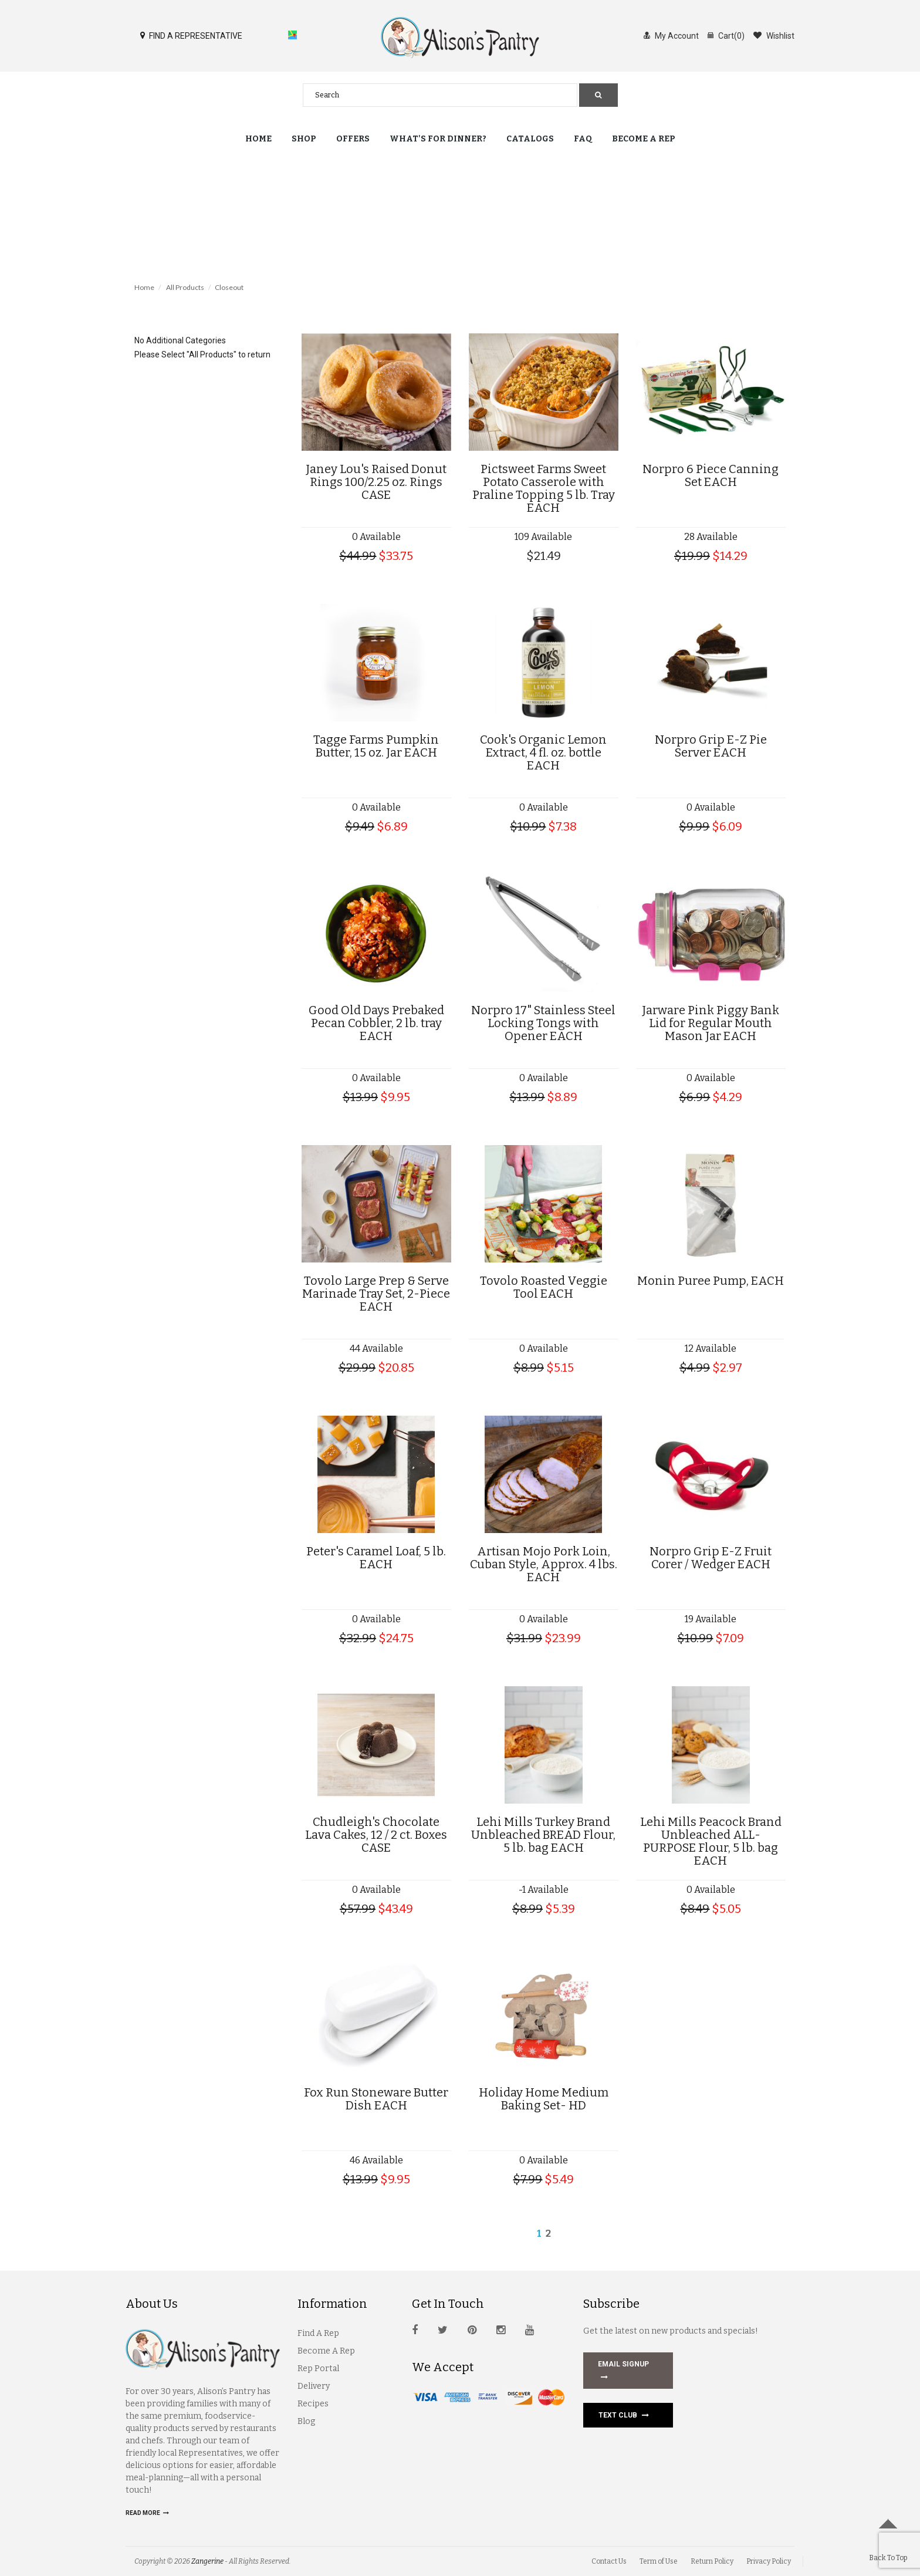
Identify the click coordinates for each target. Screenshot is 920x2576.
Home (258, 139)
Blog (306, 2421)
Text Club (623, 2415)
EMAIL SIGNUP (623, 2371)
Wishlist (773, 35)
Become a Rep (643, 139)
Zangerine (207, 2561)
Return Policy (712, 2561)
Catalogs (530, 139)
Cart (726, 35)
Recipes (313, 2404)
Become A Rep (326, 2351)
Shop (304, 139)
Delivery (313, 2386)
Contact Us (609, 2561)
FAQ (583, 139)
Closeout (229, 287)
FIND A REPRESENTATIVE (191, 35)
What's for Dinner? (438, 139)
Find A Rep (318, 2333)
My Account (671, 35)
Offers (353, 139)
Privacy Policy (768, 2561)
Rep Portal (318, 2369)
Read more (147, 2513)
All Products (185, 287)
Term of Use (659, 2561)
